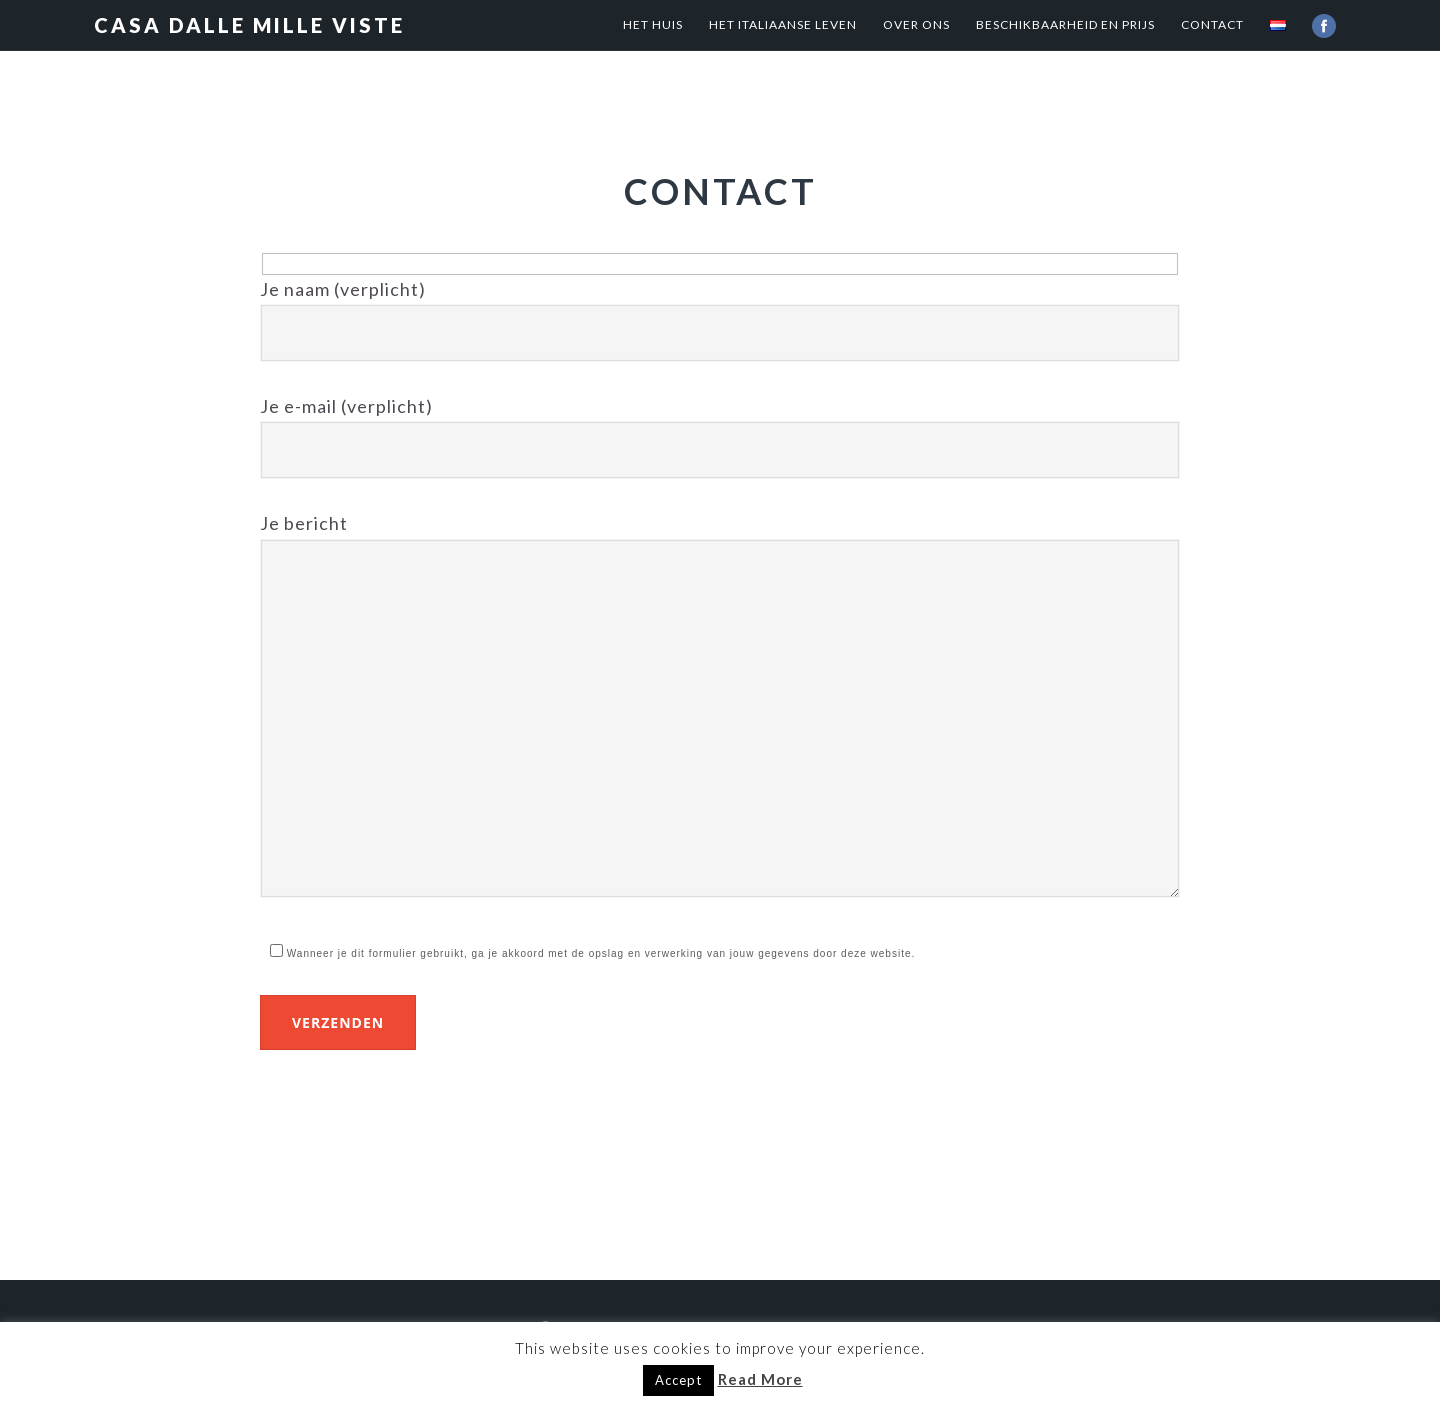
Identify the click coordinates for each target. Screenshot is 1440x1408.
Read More (760, 1379)
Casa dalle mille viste (249, 25)
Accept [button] (678, 1380)
